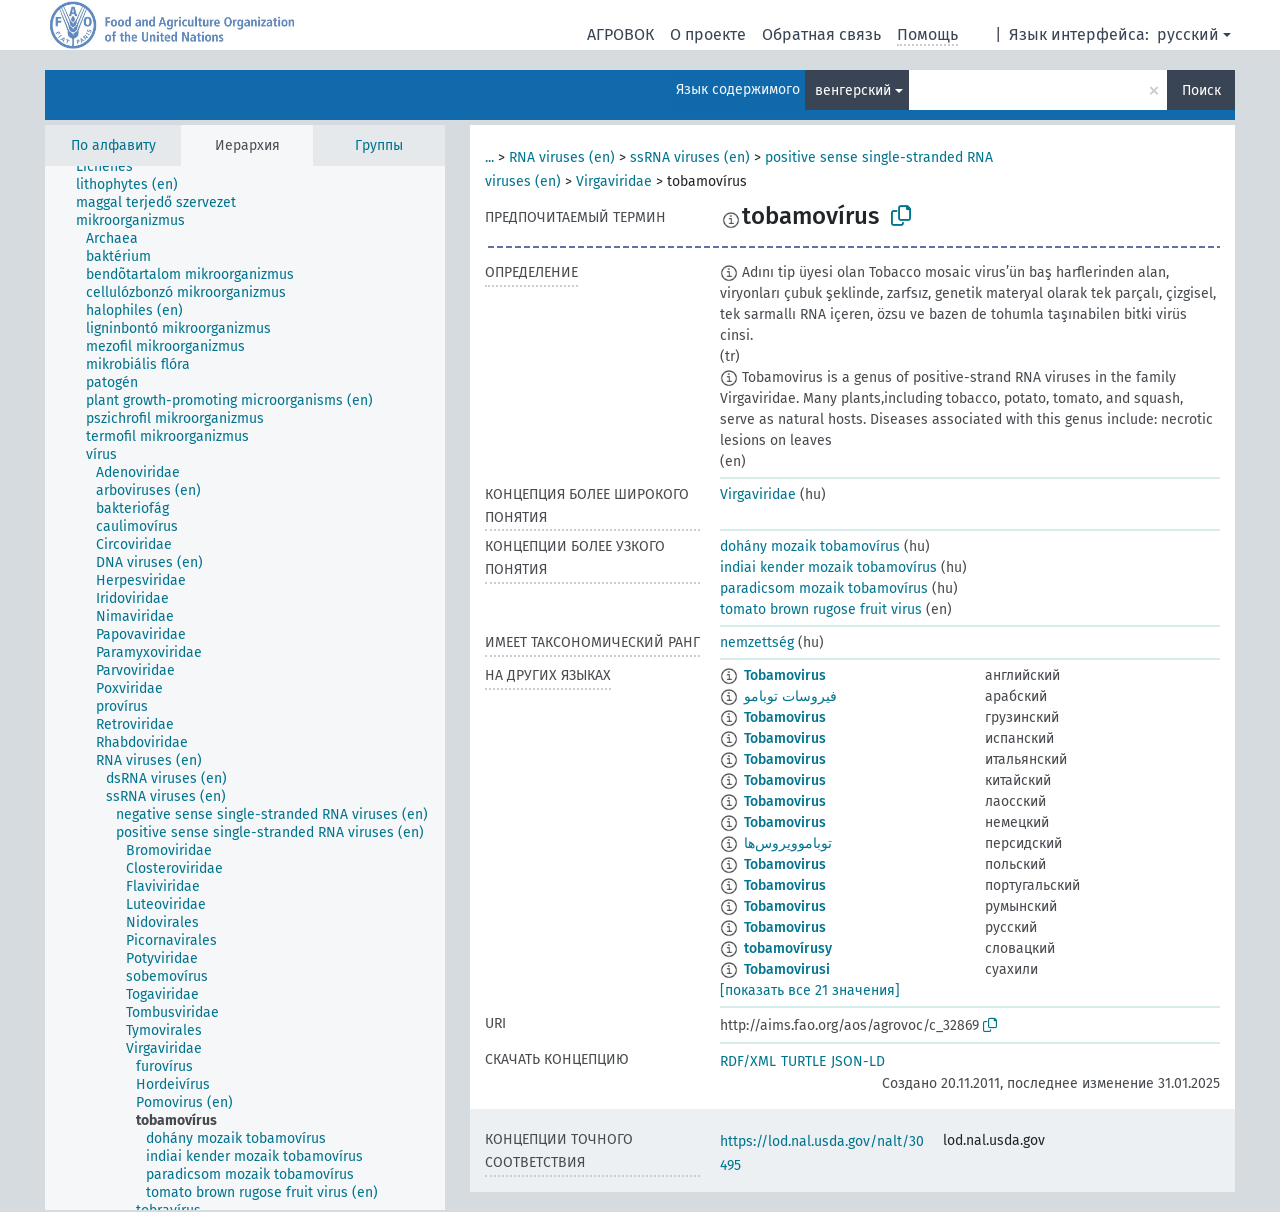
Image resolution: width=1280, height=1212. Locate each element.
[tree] (245, 688)
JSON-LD (858, 1061)
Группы (379, 145)
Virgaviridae (614, 181)
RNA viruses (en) (562, 157)
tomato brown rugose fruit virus (821, 609)
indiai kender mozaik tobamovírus (828, 567)
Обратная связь (821, 34)
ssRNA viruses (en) (690, 157)
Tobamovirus (785, 675)
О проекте (708, 34)
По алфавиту (113, 145)
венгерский (853, 90)
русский (1188, 34)
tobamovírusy (788, 948)
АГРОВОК (620, 34)
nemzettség (757, 642)
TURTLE (803, 1061)
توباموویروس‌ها (788, 843)
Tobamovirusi (787, 969)
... (489, 157)
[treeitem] (113, 167)
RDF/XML (748, 1061)
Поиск (1201, 90)
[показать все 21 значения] (810, 990)
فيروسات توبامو (790, 696)
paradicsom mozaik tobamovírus (824, 588)
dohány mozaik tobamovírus (810, 546)
